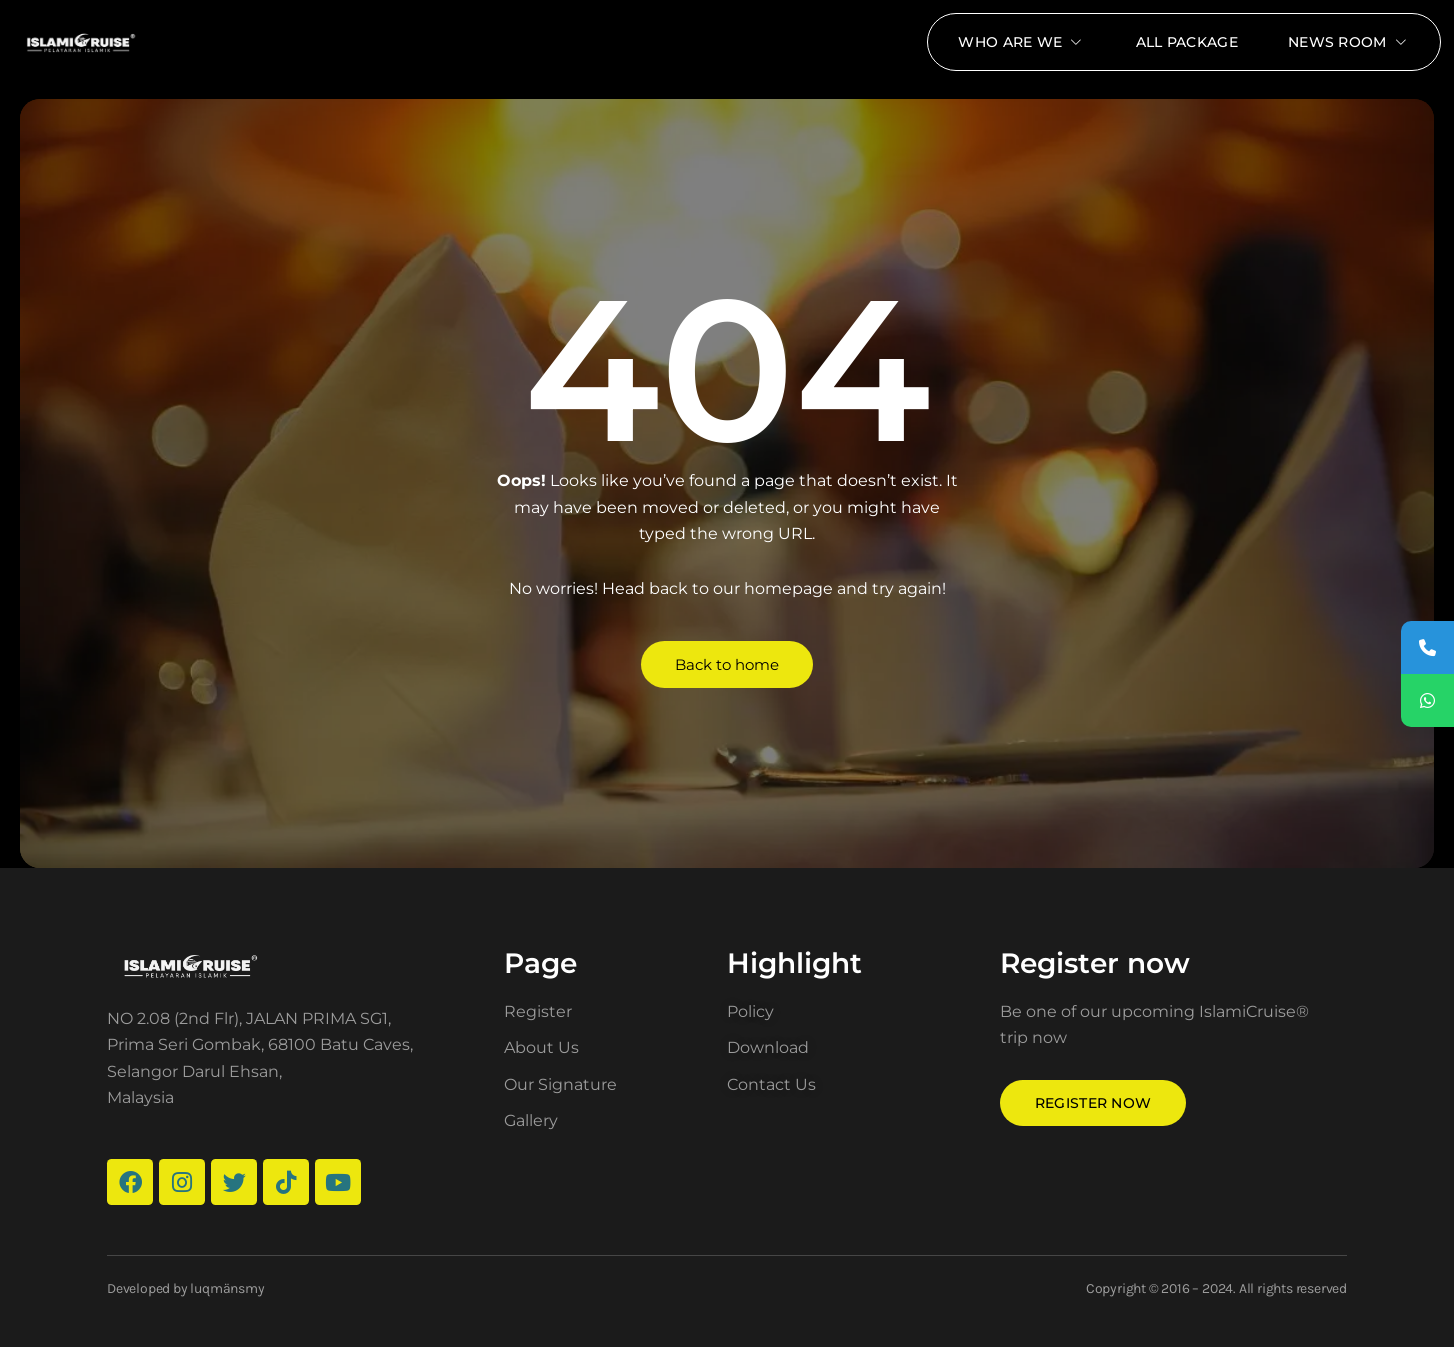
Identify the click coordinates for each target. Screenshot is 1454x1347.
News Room (1349, 42)
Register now (1093, 1103)
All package (1187, 42)
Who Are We (1021, 42)
